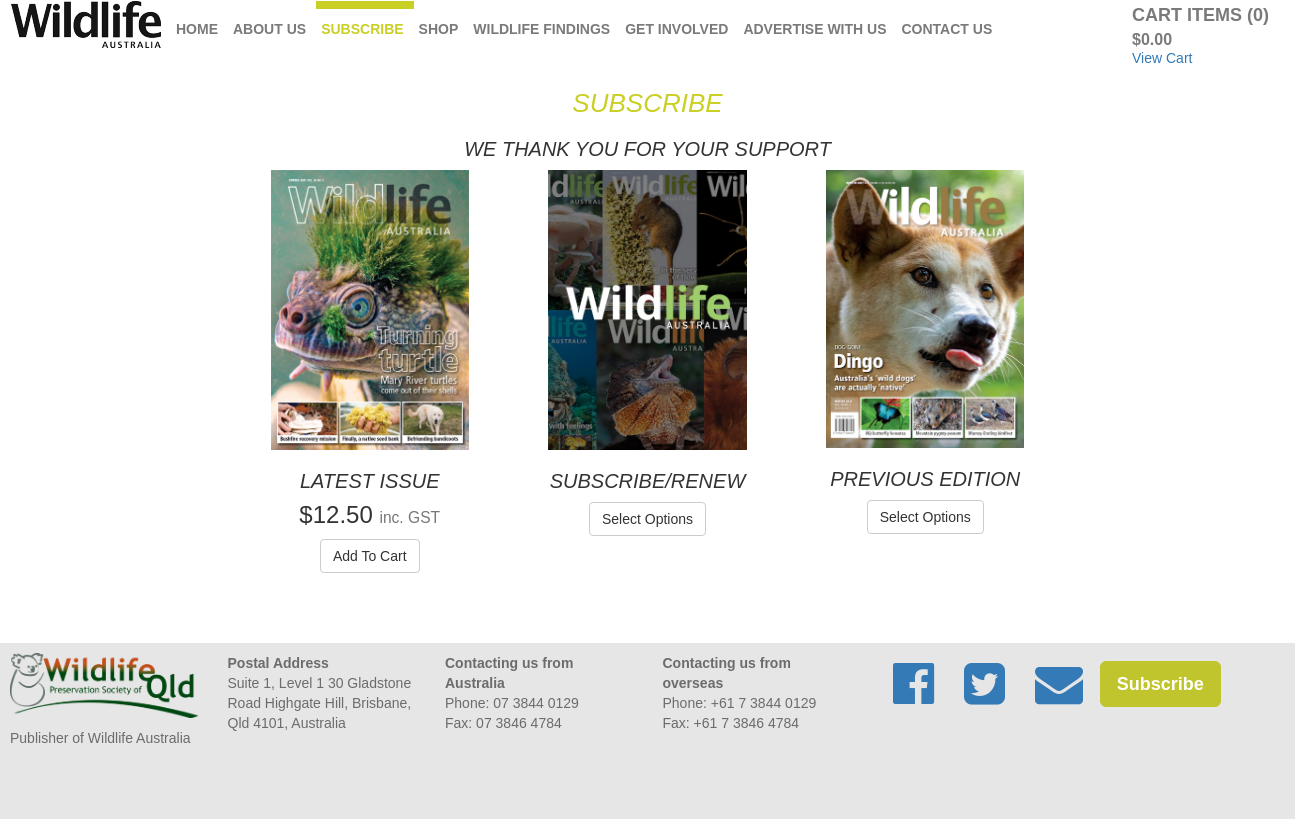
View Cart (1162, 58)
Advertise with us (814, 29)
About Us (269, 29)
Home (197, 29)
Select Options (647, 519)
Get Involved (676, 29)
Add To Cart (370, 556)
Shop (439, 29)
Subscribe (362, 29)
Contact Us (947, 29)
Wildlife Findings (541, 29)
